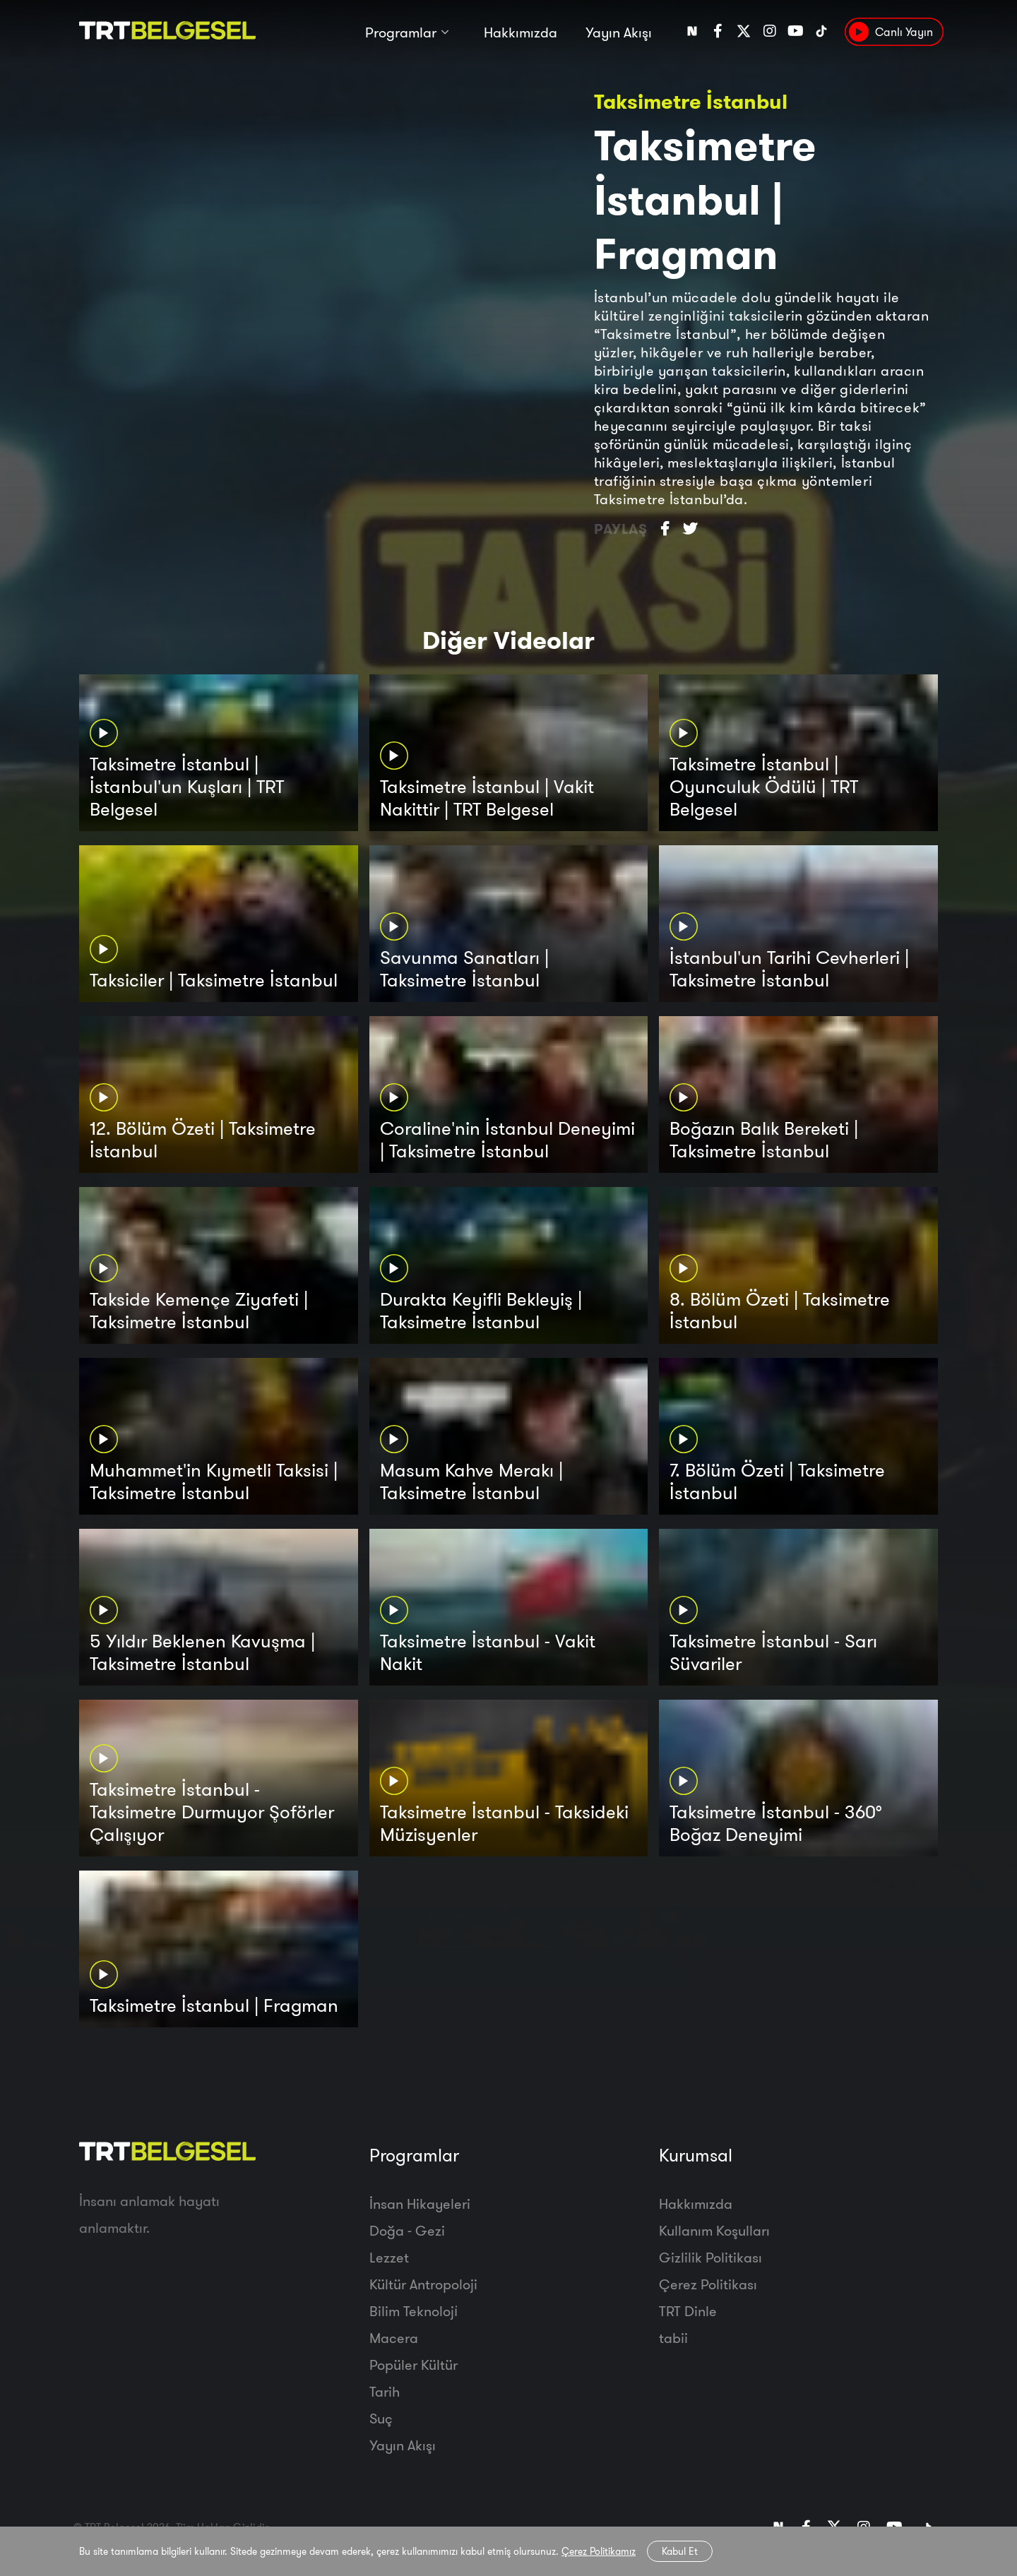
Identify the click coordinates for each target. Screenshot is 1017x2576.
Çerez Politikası (708, 2284)
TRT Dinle (688, 2311)
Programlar (400, 33)
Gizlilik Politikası (710, 2257)
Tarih (384, 2391)
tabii (673, 2338)
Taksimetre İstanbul (690, 101)
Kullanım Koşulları (714, 2230)
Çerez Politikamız (598, 2551)
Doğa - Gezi (407, 2230)
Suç (381, 2418)
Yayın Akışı (618, 33)
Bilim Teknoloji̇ (413, 2311)
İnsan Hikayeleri (419, 2203)
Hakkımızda (520, 33)
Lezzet (389, 2257)
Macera (393, 2338)
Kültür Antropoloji (423, 2284)
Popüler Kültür (413, 2364)
